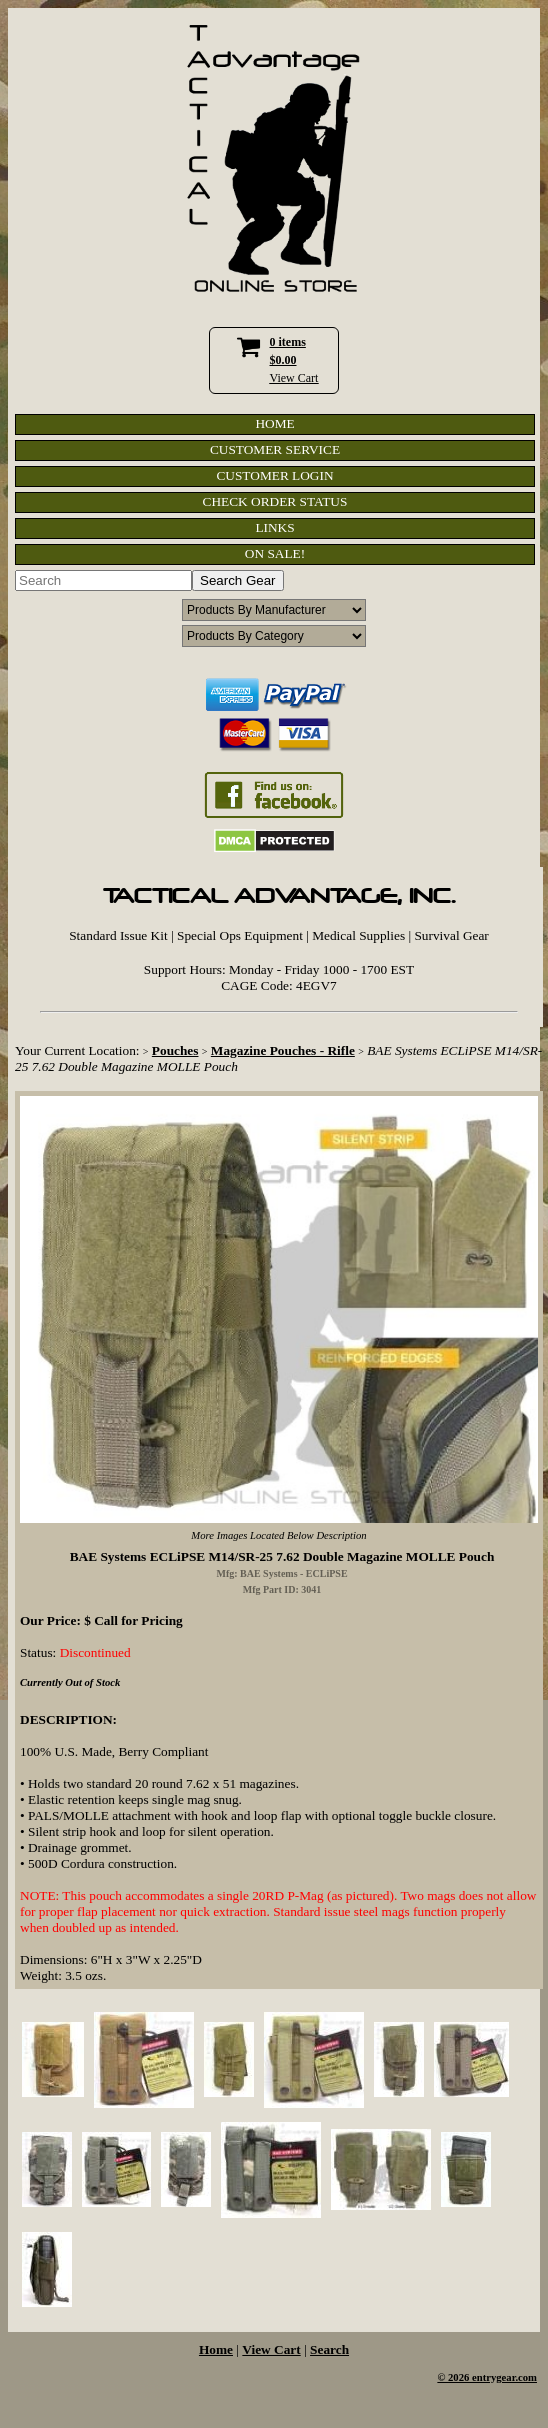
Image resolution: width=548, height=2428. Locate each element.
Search (329, 2349)
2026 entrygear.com (492, 2377)
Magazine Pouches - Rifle (283, 1050)
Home (216, 2349)
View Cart (294, 378)
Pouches (175, 1050)
